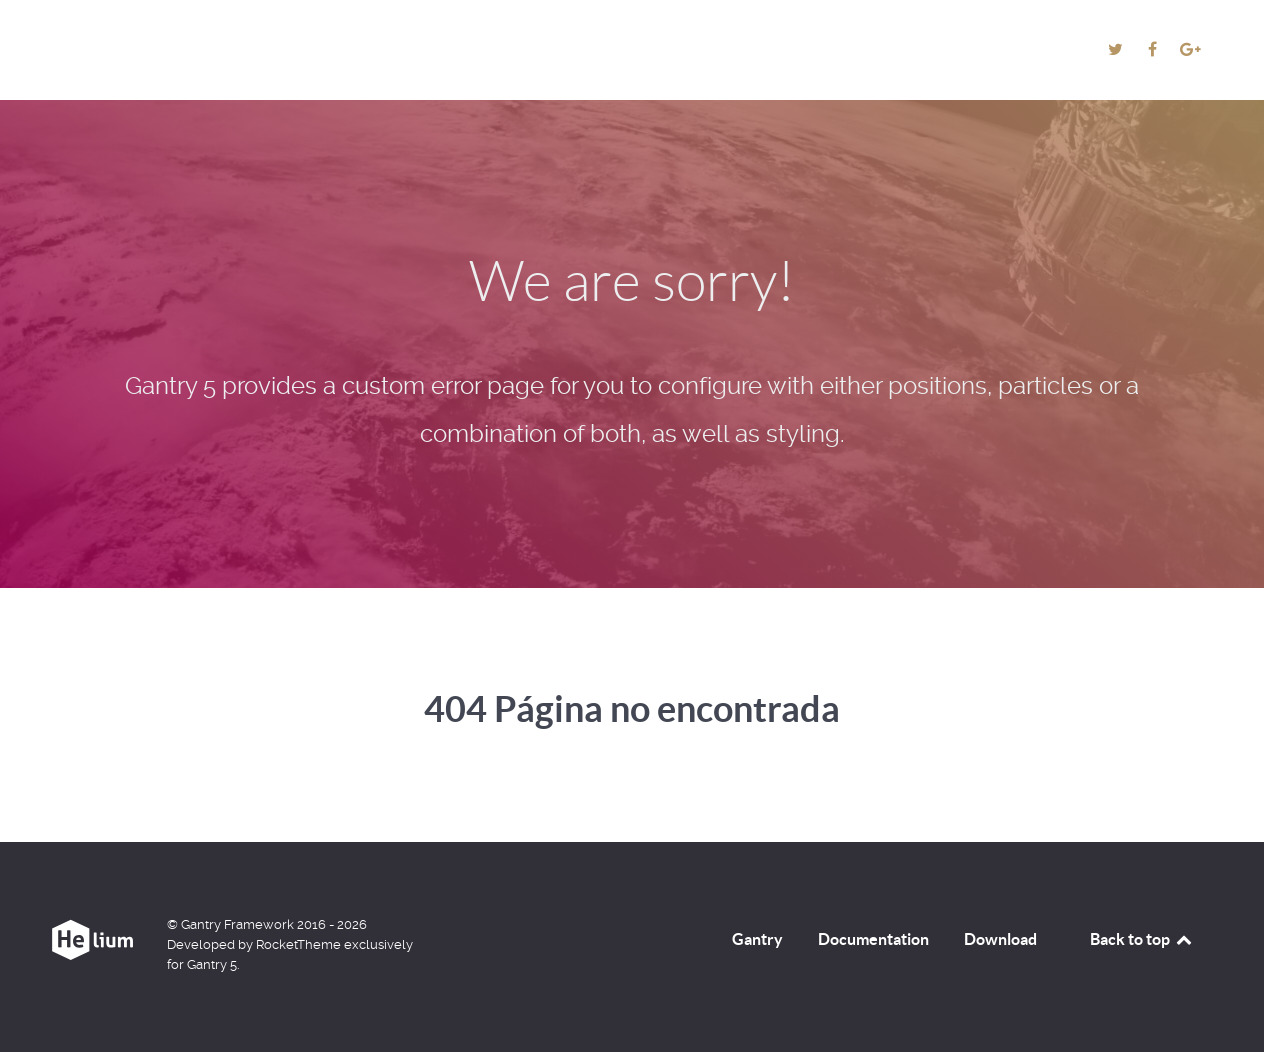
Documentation (873, 939)
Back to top (1142, 939)
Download (1000, 939)
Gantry (757, 939)
